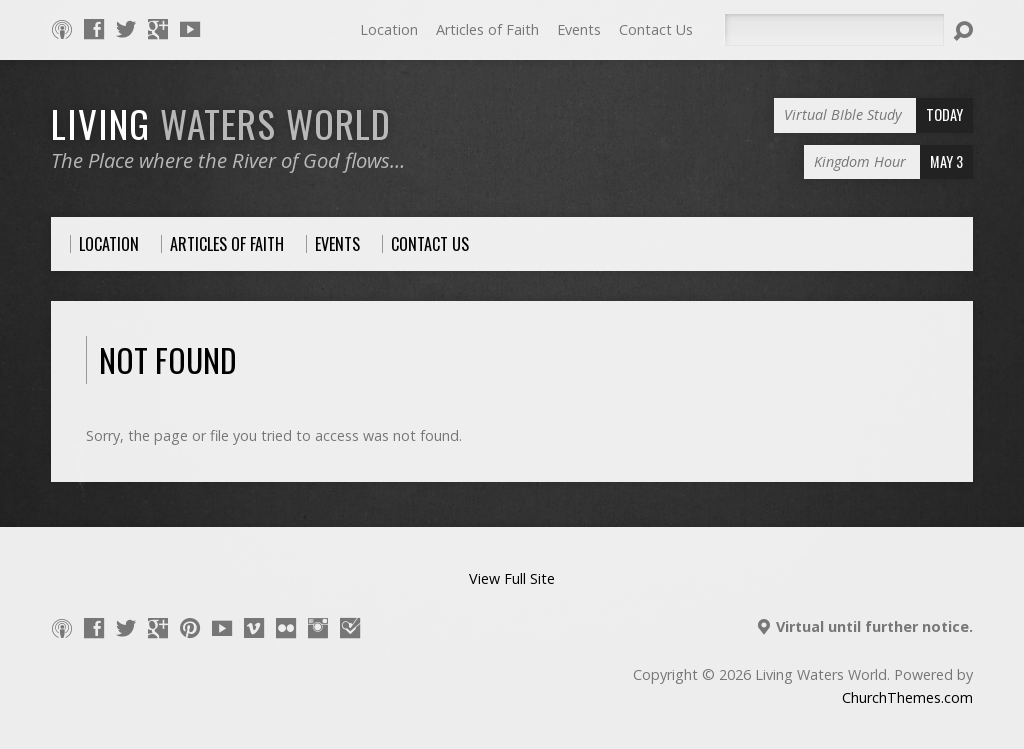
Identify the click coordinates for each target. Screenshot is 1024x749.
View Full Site (512, 578)
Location (389, 29)
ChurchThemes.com (907, 697)
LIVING (221, 123)
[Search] (834, 30)
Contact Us (656, 29)
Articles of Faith (487, 29)
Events (579, 29)
